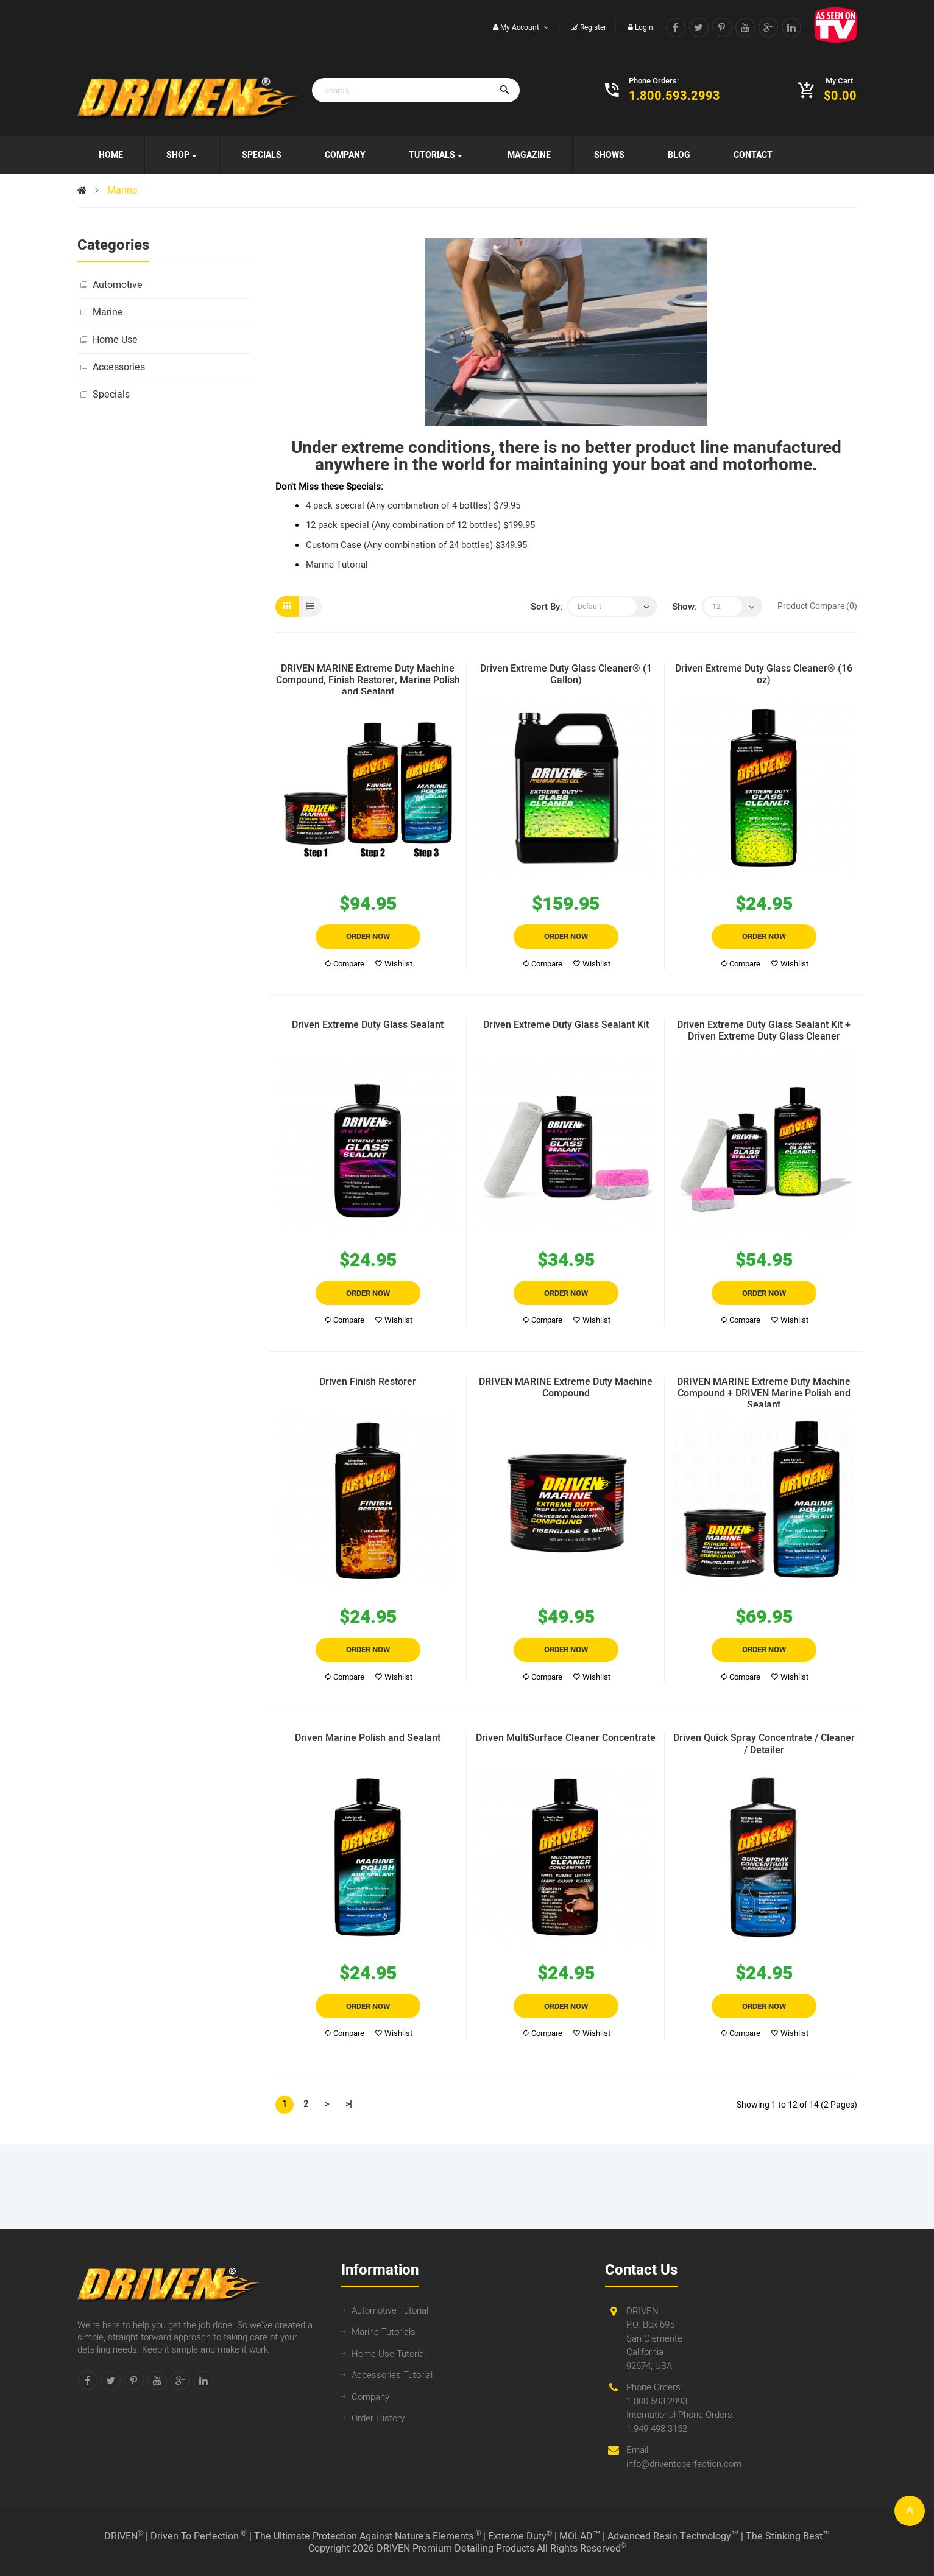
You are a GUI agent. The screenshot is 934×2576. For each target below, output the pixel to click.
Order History (378, 2418)
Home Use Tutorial (389, 2353)
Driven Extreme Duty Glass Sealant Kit (566, 1025)
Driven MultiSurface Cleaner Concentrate (566, 1739)
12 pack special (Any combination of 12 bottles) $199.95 (420, 525)
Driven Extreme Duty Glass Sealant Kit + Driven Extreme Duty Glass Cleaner (764, 1031)
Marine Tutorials (384, 2331)
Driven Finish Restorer (367, 1382)
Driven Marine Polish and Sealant (367, 1739)
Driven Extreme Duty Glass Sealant (368, 1025)
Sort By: (546, 606)
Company (370, 2397)
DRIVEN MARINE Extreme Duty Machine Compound (566, 1388)
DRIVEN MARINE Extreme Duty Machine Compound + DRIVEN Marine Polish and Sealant (764, 1391)
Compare (344, 964)
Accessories (119, 367)
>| (348, 2104)
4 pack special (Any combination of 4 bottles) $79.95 (413, 505)
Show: (684, 606)
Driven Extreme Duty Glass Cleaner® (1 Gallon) (566, 675)
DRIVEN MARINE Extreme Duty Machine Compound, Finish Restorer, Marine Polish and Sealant (368, 678)
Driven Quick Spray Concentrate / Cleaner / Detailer (764, 1745)
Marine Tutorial (337, 564)
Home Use (115, 340)
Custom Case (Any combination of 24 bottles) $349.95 (416, 545)
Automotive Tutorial (390, 2310)
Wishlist (393, 964)
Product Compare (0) (817, 606)
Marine (122, 190)
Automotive (118, 285)
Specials (111, 394)
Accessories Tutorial (392, 2375)
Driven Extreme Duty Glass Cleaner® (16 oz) (763, 675)
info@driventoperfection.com (683, 2464)
